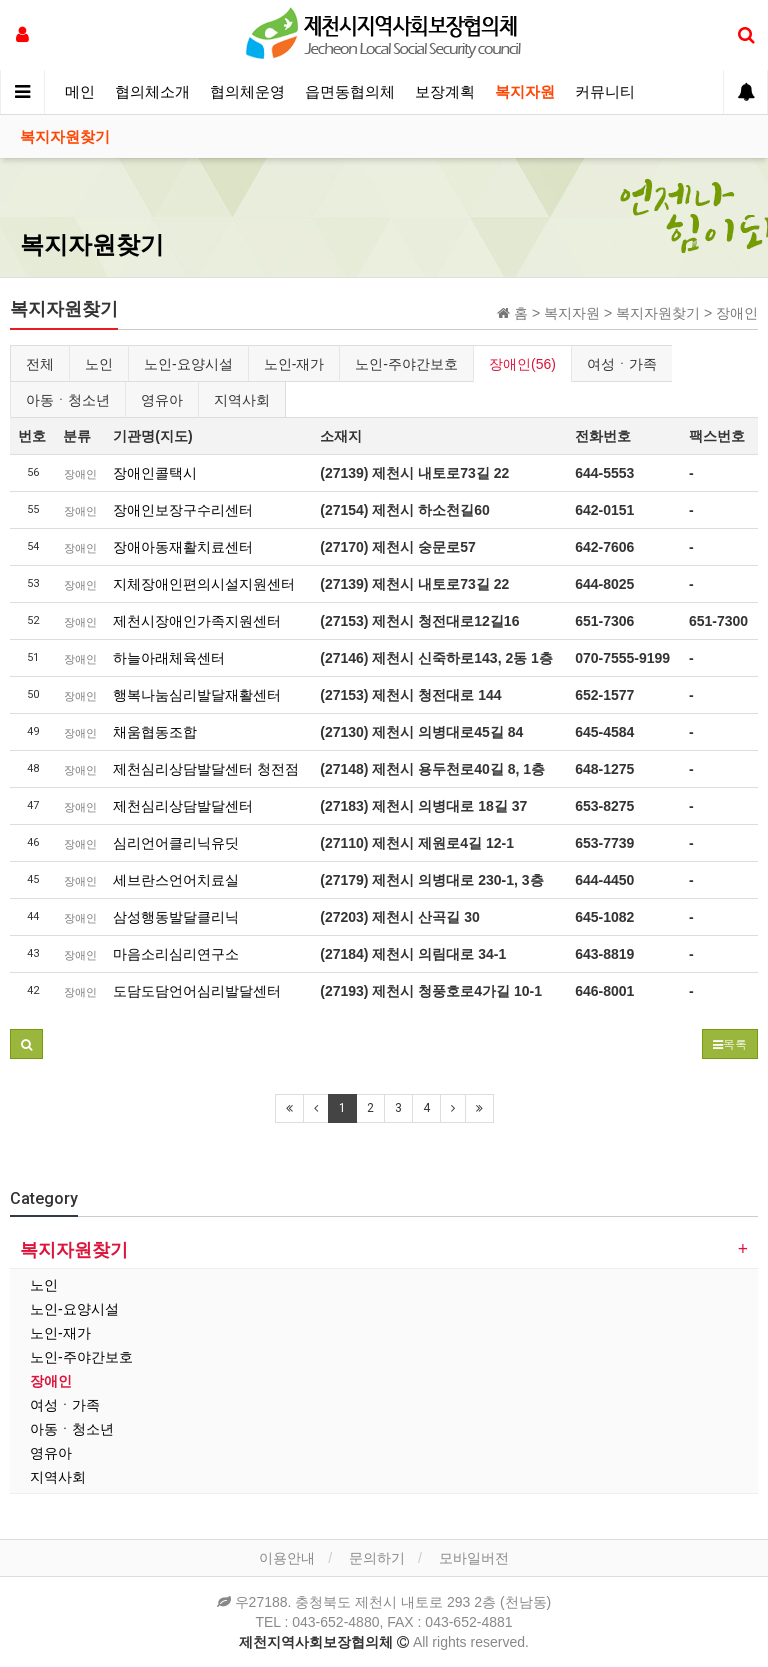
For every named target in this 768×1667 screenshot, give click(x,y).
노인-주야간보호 (406, 364)
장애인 (51, 1381)
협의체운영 (247, 92)
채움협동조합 (155, 732)
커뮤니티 (605, 92)
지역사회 (242, 400)
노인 (99, 364)
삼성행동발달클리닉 (176, 917)
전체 (40, 364)
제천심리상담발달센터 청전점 (206, 769)
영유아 (162, 400)
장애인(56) (522, 364)
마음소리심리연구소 (176, 954)
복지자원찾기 (65, 137)
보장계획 (445, 92)
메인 (80, 92)
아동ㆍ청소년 (68, 400)
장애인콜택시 (155, 473)
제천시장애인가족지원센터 (197, 621)
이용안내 (287, 1558)
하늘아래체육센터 (169, 658)
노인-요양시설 (188, 364)
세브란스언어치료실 (176, 880)
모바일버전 (474, 1558)
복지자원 (525, 92)
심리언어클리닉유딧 (176, 843)
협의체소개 (152, 92)
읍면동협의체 (350, 92)
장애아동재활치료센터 (183, 547)
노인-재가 (294, 364)
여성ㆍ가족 (622, 364)
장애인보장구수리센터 (183, 510)
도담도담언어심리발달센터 (197, 991)
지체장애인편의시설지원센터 (204, 584)
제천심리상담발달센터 (183, 806)
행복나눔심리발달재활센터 (197, 695)
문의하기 (377, 1558)
